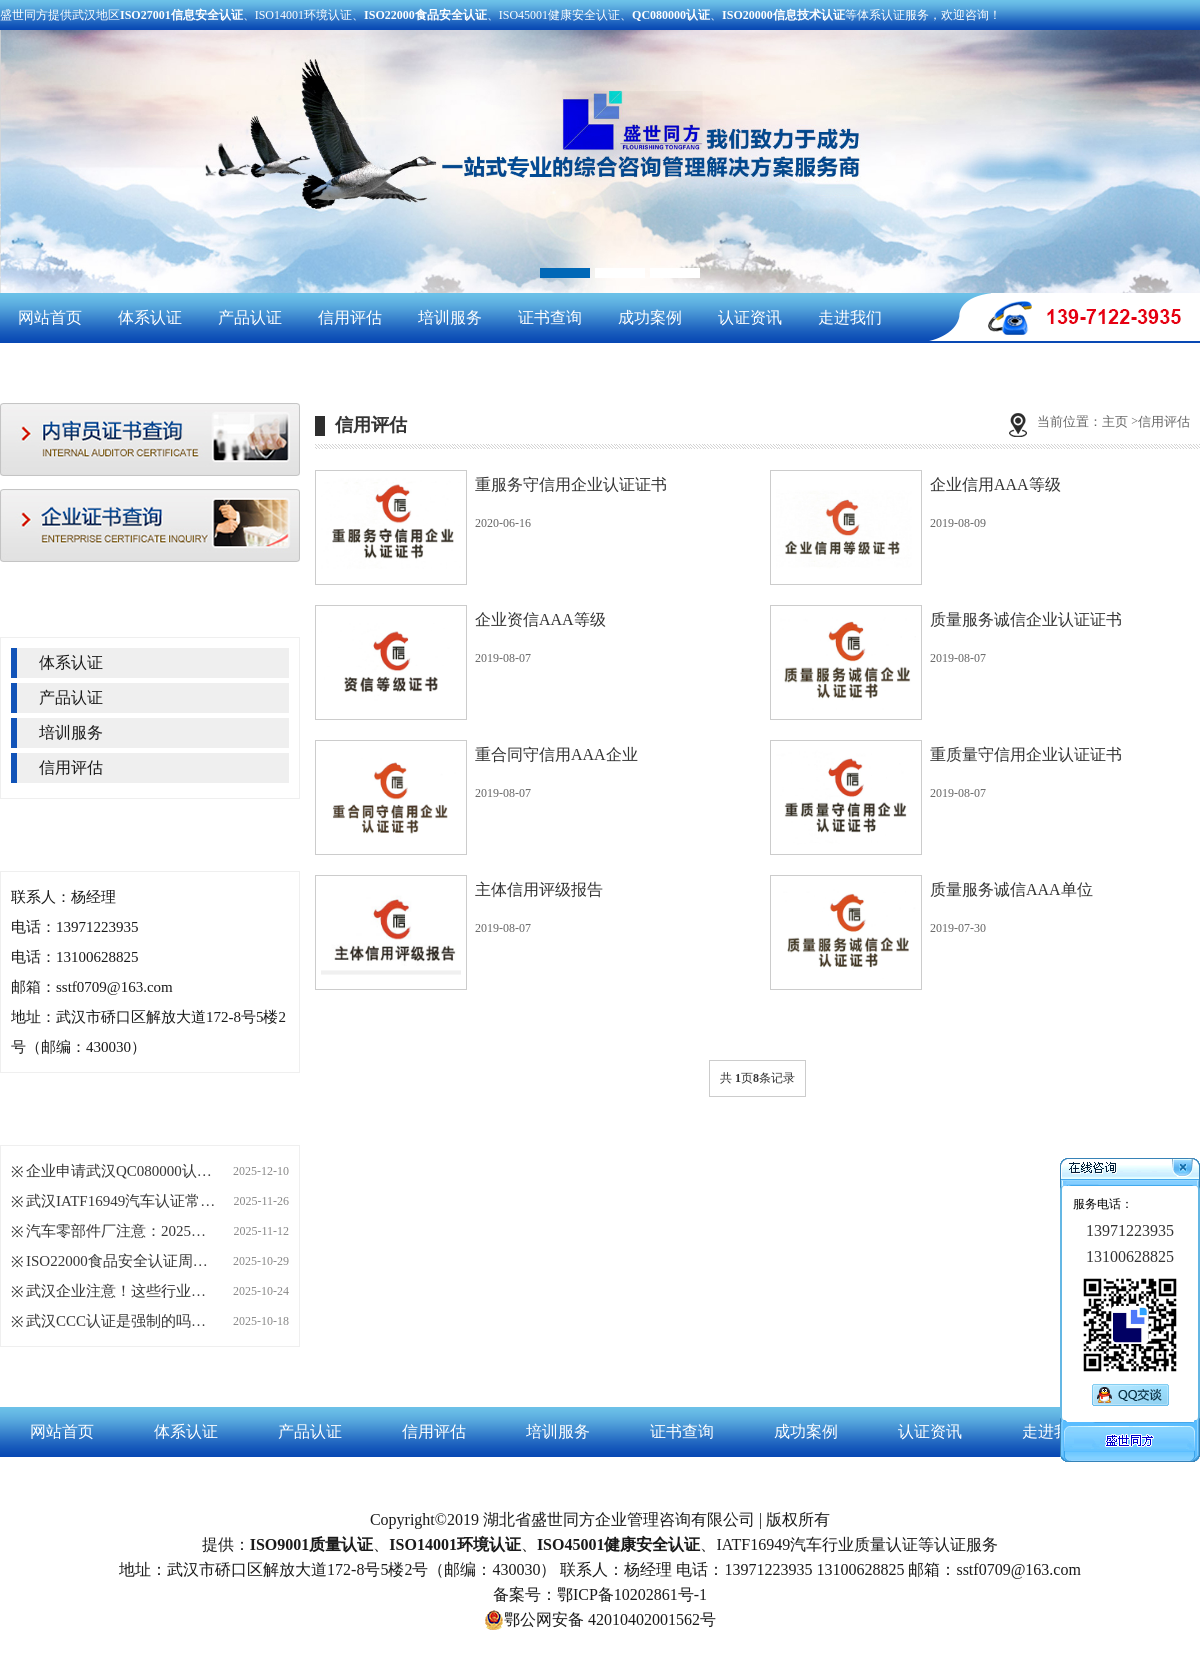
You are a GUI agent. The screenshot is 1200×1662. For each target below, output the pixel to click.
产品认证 (250, 317)
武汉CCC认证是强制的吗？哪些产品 (121, 1321)
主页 (1115, 421)
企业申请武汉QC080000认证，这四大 (121, 1171)
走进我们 (850, 317)
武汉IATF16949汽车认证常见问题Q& (121, 1201)
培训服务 (450, 317)
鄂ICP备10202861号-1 (632, 1594)
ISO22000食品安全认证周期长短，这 (121, 1261)
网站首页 (50, 317)
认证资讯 (750, 317)
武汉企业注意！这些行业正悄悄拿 (121, 1291)
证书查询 (550, 317)
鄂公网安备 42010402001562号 (600, 1620)
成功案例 (650, 317)
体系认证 (150, 317)
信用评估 (350, 317)
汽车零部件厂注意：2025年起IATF (121, 1231)
